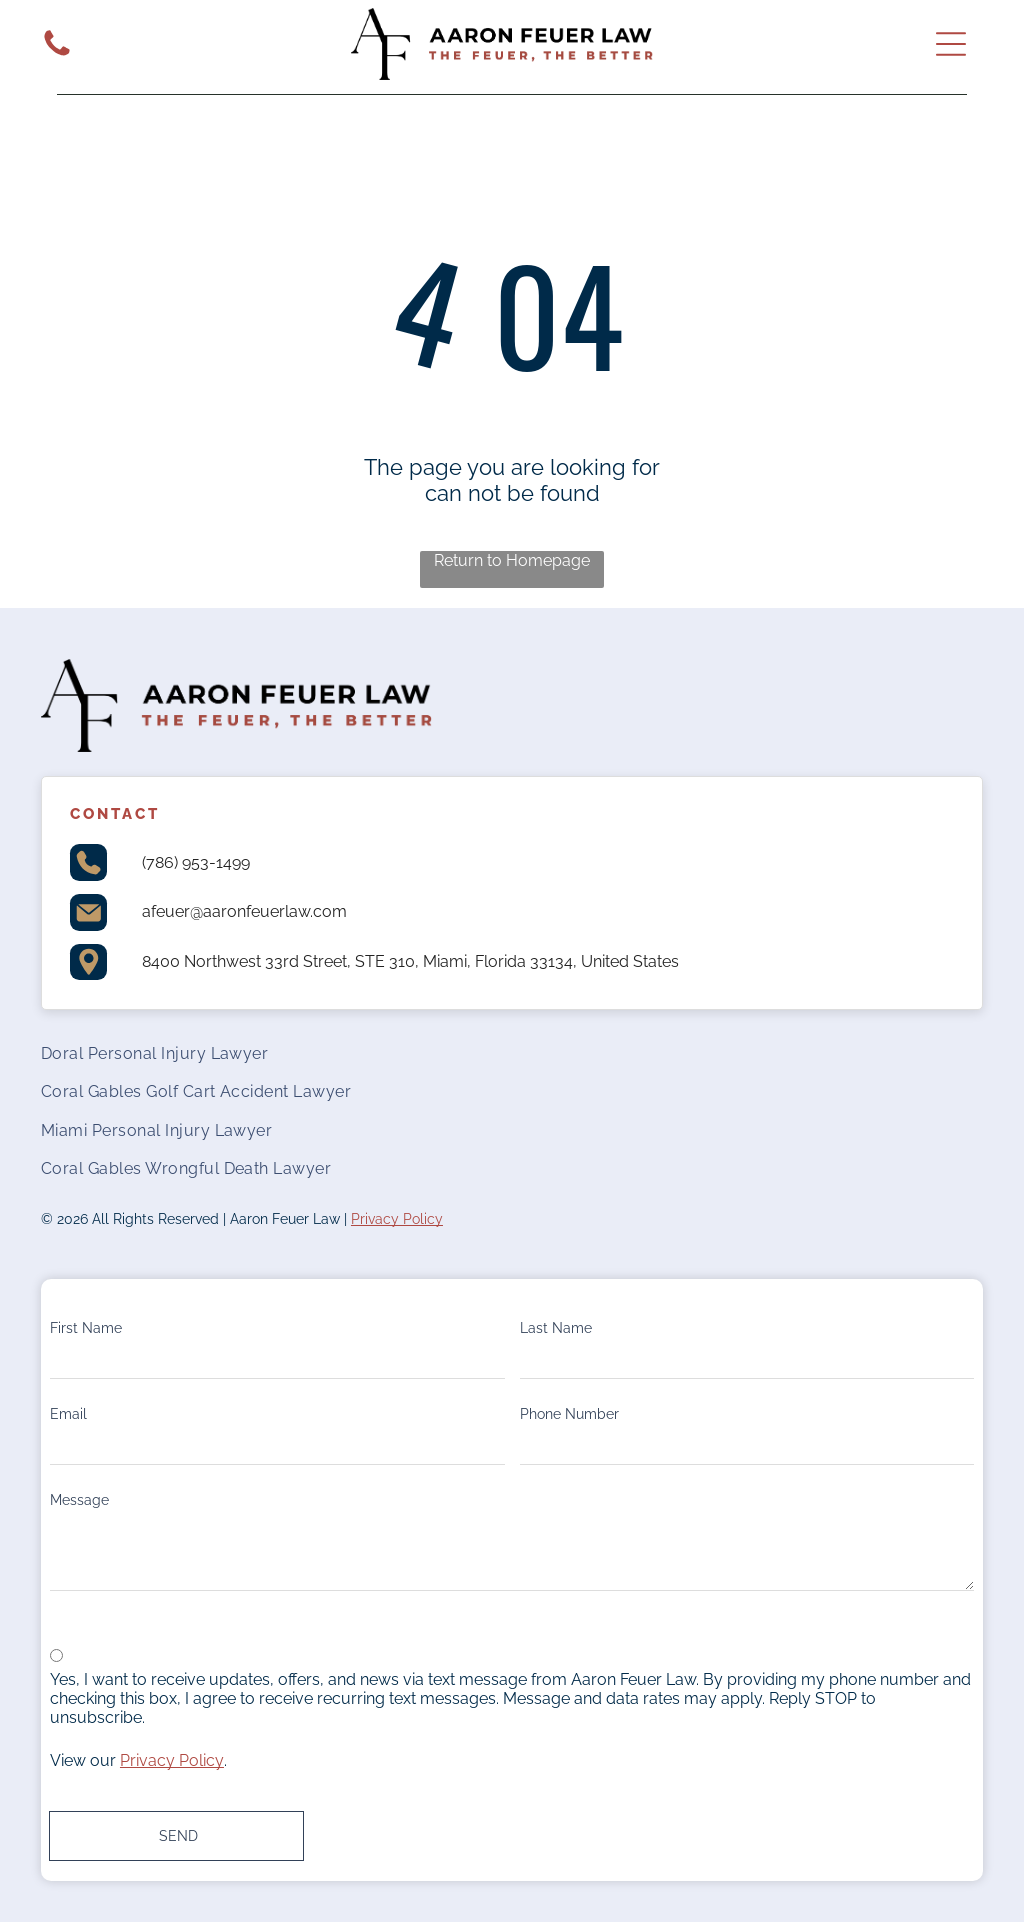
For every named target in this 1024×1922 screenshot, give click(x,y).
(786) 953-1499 (196, 862)
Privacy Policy (397, 1219)
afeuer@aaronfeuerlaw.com (244, 911)
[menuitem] (512, 1053)
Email (68, 1414)
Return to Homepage (512, 560)
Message (79, 1500)
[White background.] (57, 54)
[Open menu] (951, 44)
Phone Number (569, 1414)
